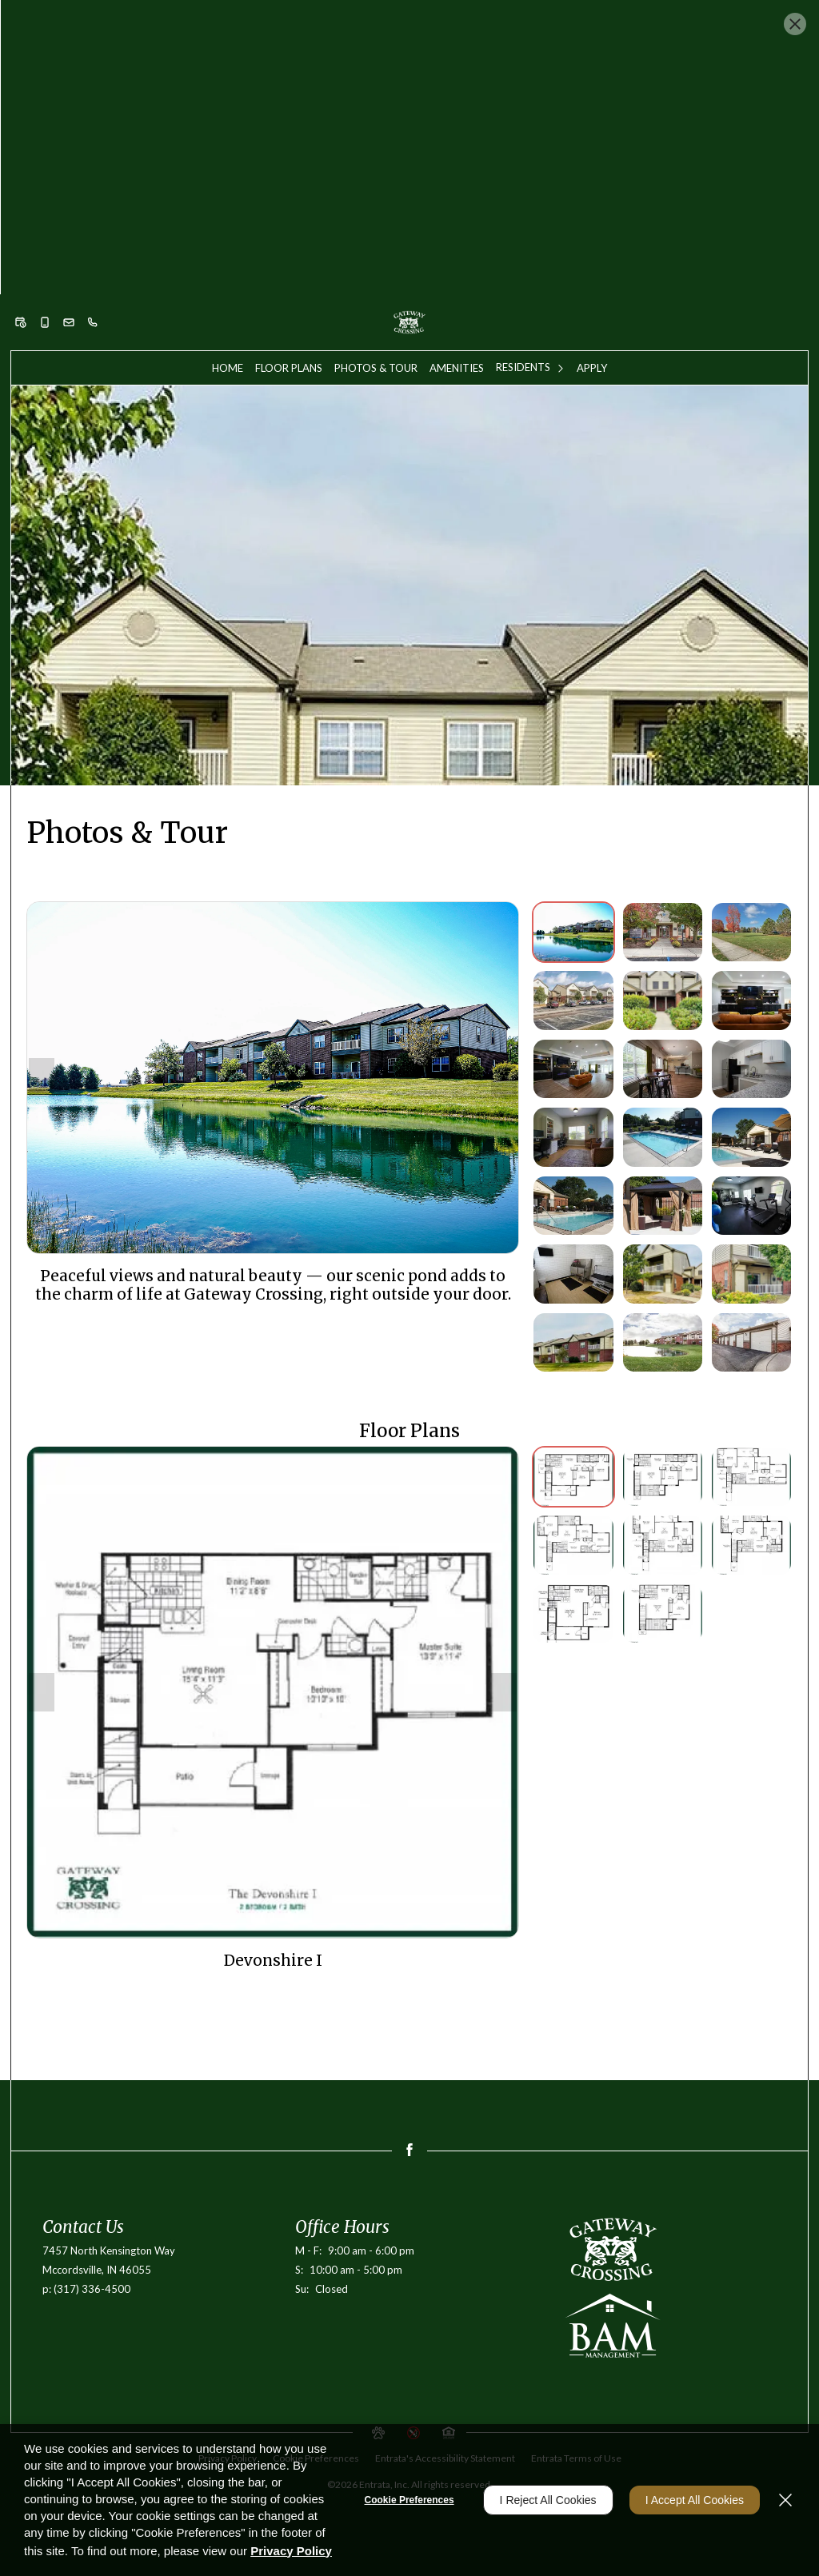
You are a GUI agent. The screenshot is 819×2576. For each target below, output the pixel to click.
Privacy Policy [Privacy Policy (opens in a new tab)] (227, 2293)
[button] (20, 157)
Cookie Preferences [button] (316, 2293)
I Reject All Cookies (548, 2500)
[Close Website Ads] (795, 24)
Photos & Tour (375, 203)
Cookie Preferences (409, 2500)
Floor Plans (288, 203)
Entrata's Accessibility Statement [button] (445, 2293)
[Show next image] (504, 912)
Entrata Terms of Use (576, 2293)
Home (227, 203)
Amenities (456, 203)
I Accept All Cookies (694, 2500)
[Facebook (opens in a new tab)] (409, 1985)
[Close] (785, 2500)
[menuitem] (227, 203)
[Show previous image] (41, 912)
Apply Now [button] (409, 96)
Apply (592, 203)
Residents (523, 202)
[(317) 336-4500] (92, 157)
